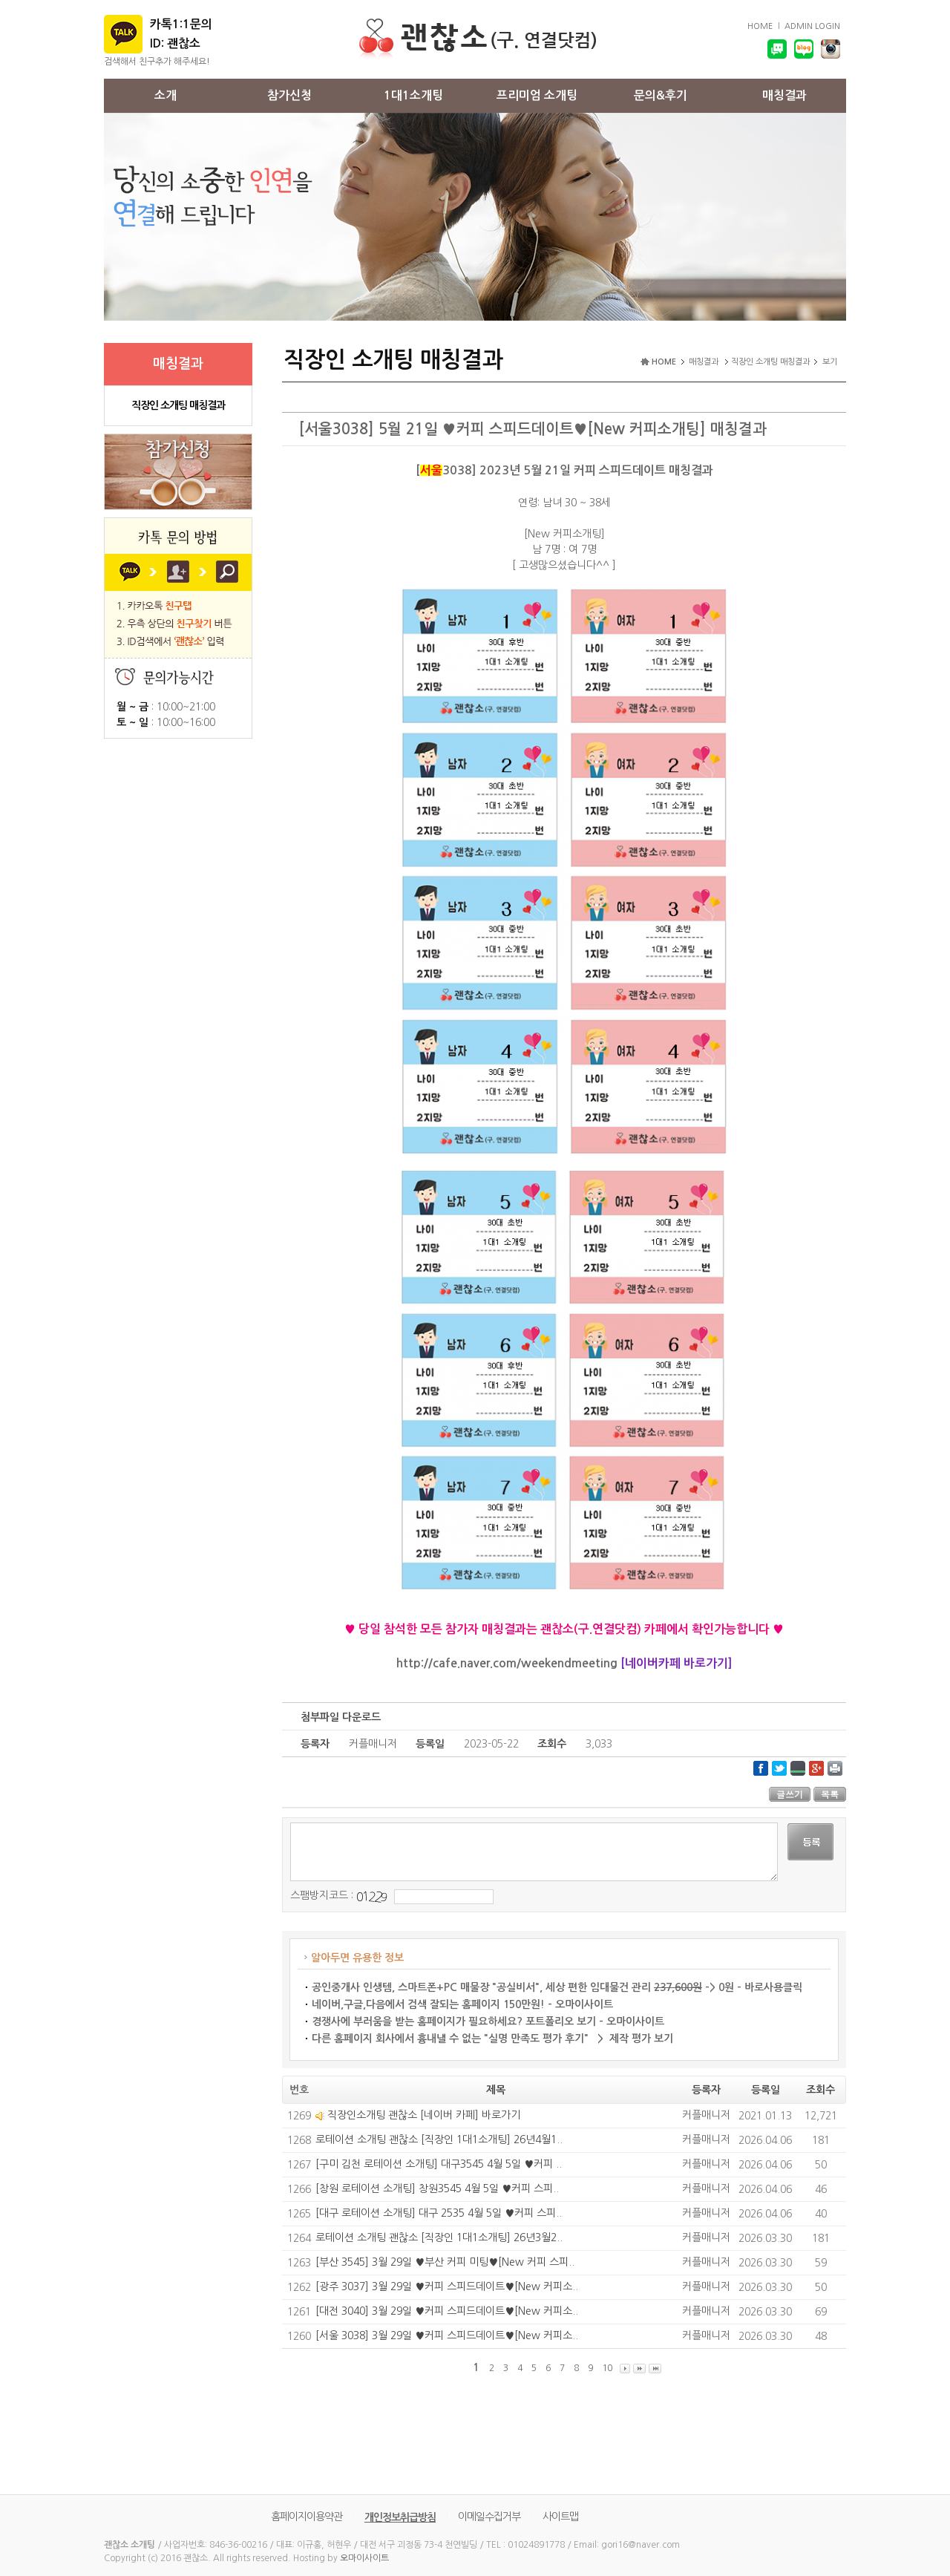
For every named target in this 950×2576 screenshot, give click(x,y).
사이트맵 (560, 2516)
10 (607, 2368)
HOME (760, 26)
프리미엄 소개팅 (537, 95)
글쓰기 (789, 1794)
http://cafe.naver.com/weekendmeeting (507, 1663)
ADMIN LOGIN (812, 26)
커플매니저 (706, 2115)
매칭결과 (784, 95)
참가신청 (289, 95)
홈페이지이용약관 (306, 2516)
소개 (165, 95)
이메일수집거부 (489, 2516)
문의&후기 (660, 95)
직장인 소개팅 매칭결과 (178, 405)
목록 (830, 1794)
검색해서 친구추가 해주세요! (157, 61)
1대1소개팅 (413, 95)
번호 (299, 2090)
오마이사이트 (364, 2558)
